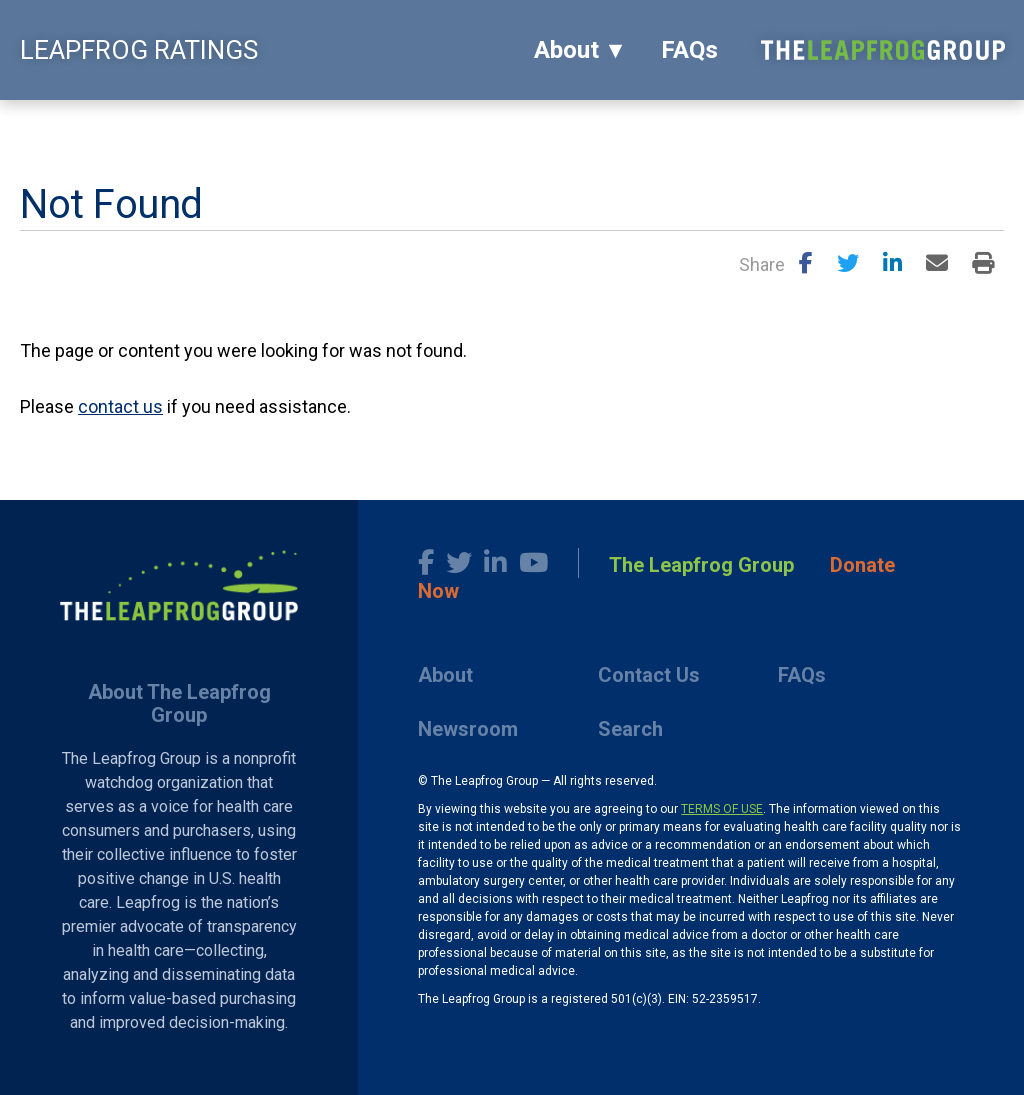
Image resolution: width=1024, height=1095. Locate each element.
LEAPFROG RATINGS (139, 50)
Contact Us (649, 675)
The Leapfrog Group (701, 565)
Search (630, 729)
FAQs (689, 50)
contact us (120, 406)
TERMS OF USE (722, 809)
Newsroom (468, 729)
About (566, 50)
